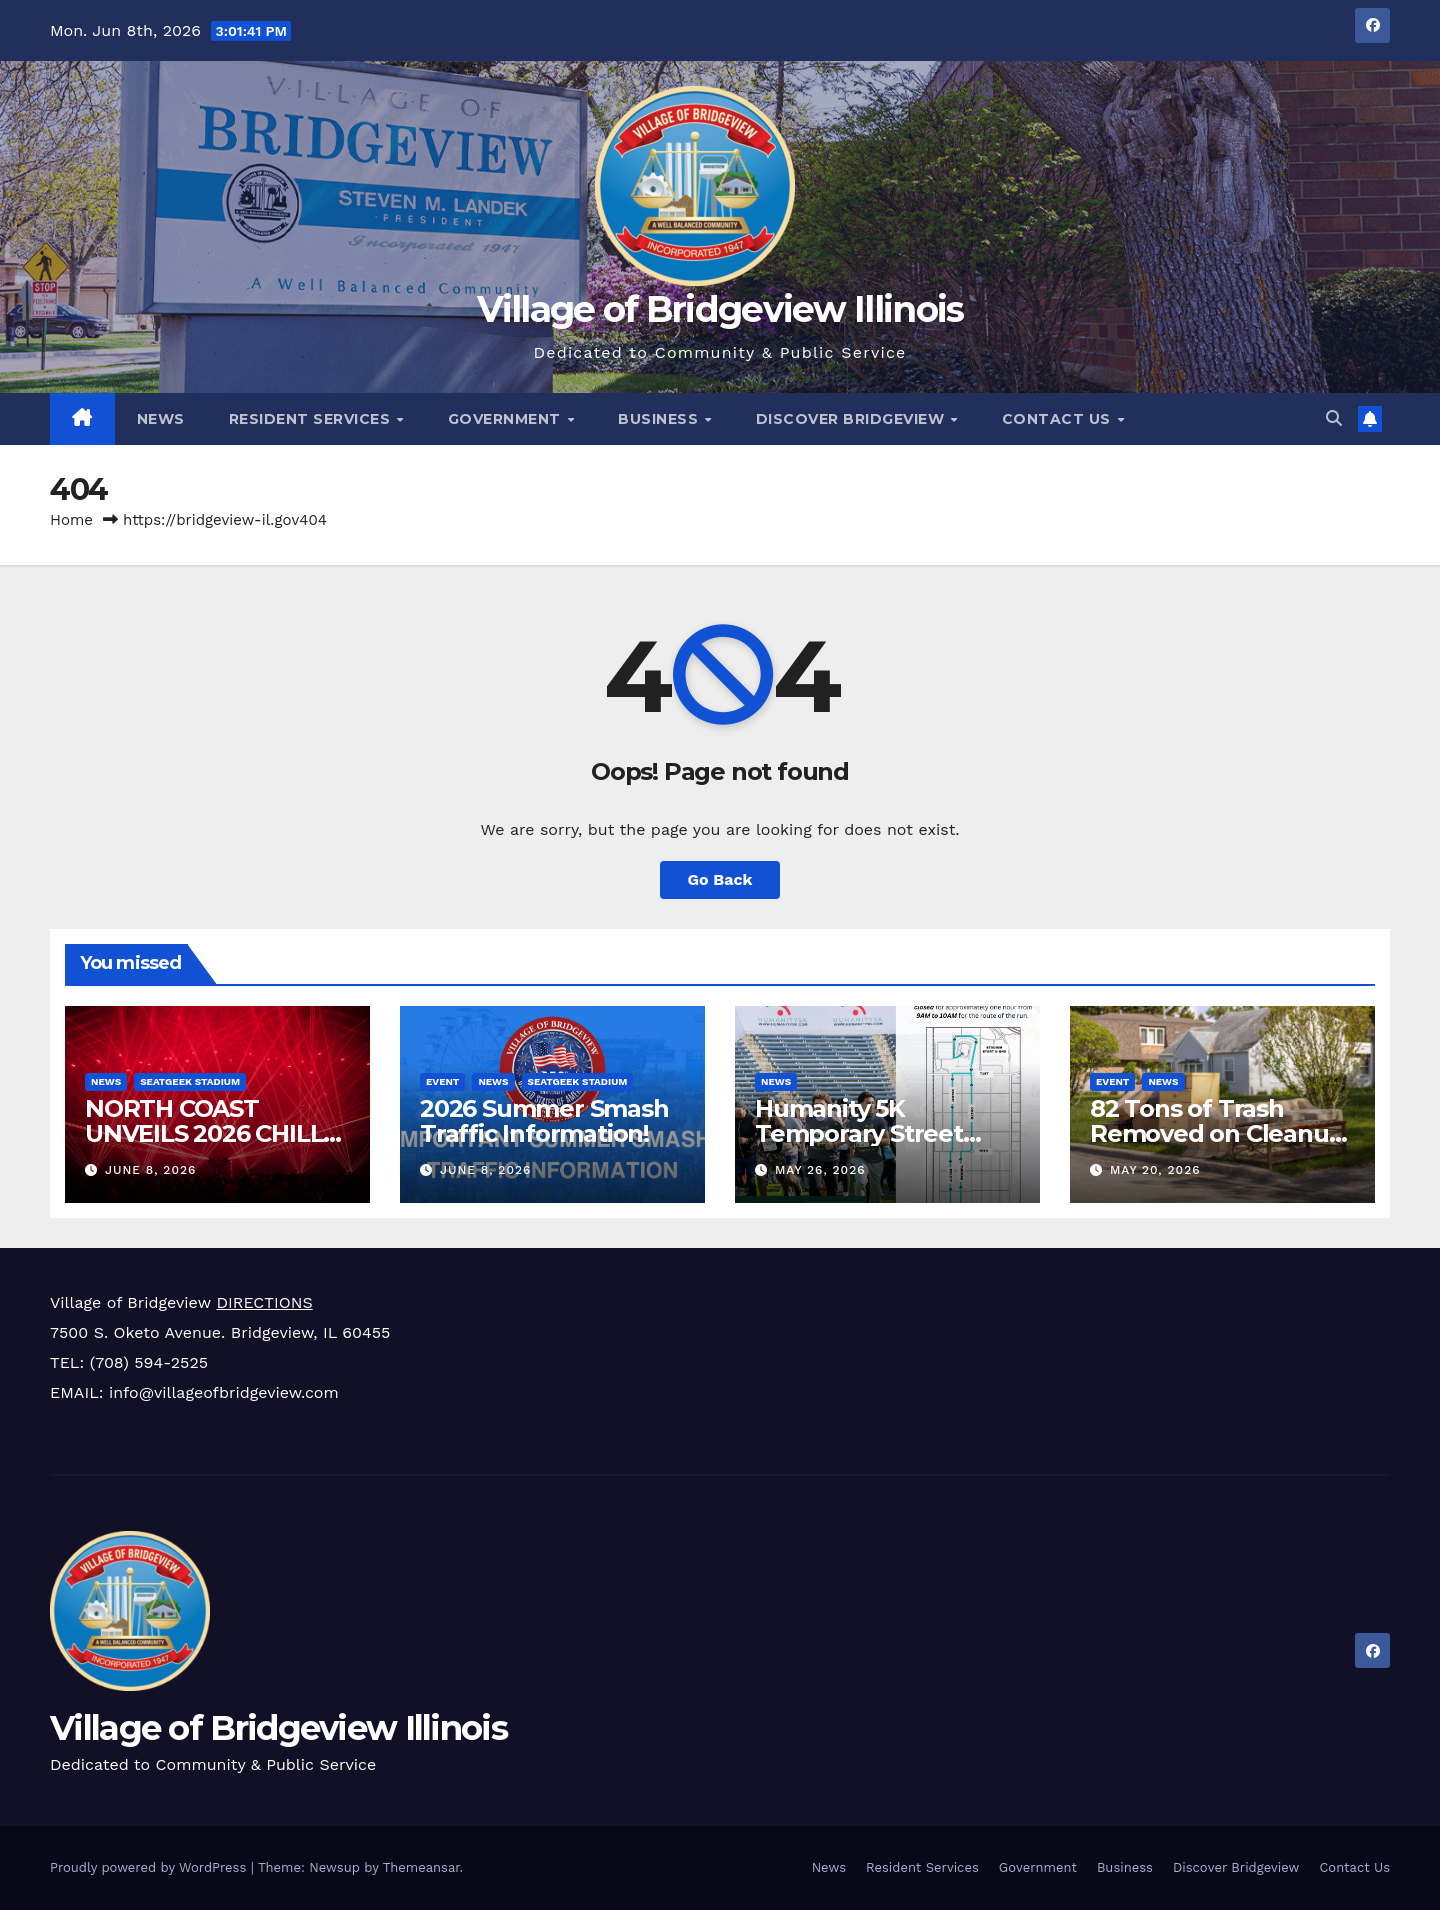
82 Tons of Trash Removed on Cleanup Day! (1217, 1133)
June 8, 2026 (150, 1170)
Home (71, 520)
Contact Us (1059, 419)
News (161, 419)
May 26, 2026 (820, 1170)
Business (660, 419)
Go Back (720, 879)
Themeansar (421, 1867)
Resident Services (312, 419)
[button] (1334, 418)
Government (507, 419)
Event (442, 1081)
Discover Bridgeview (852, 419)
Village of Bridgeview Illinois (720, 309)
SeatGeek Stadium (190, 1081)
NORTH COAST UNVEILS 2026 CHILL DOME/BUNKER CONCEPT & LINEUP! (204, 1146)
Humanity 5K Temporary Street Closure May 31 (859, 1133)
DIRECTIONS (264, 1302)
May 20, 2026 (1155, 1170)
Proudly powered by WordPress (150, 1867)
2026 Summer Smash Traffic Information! (544, 1121)
